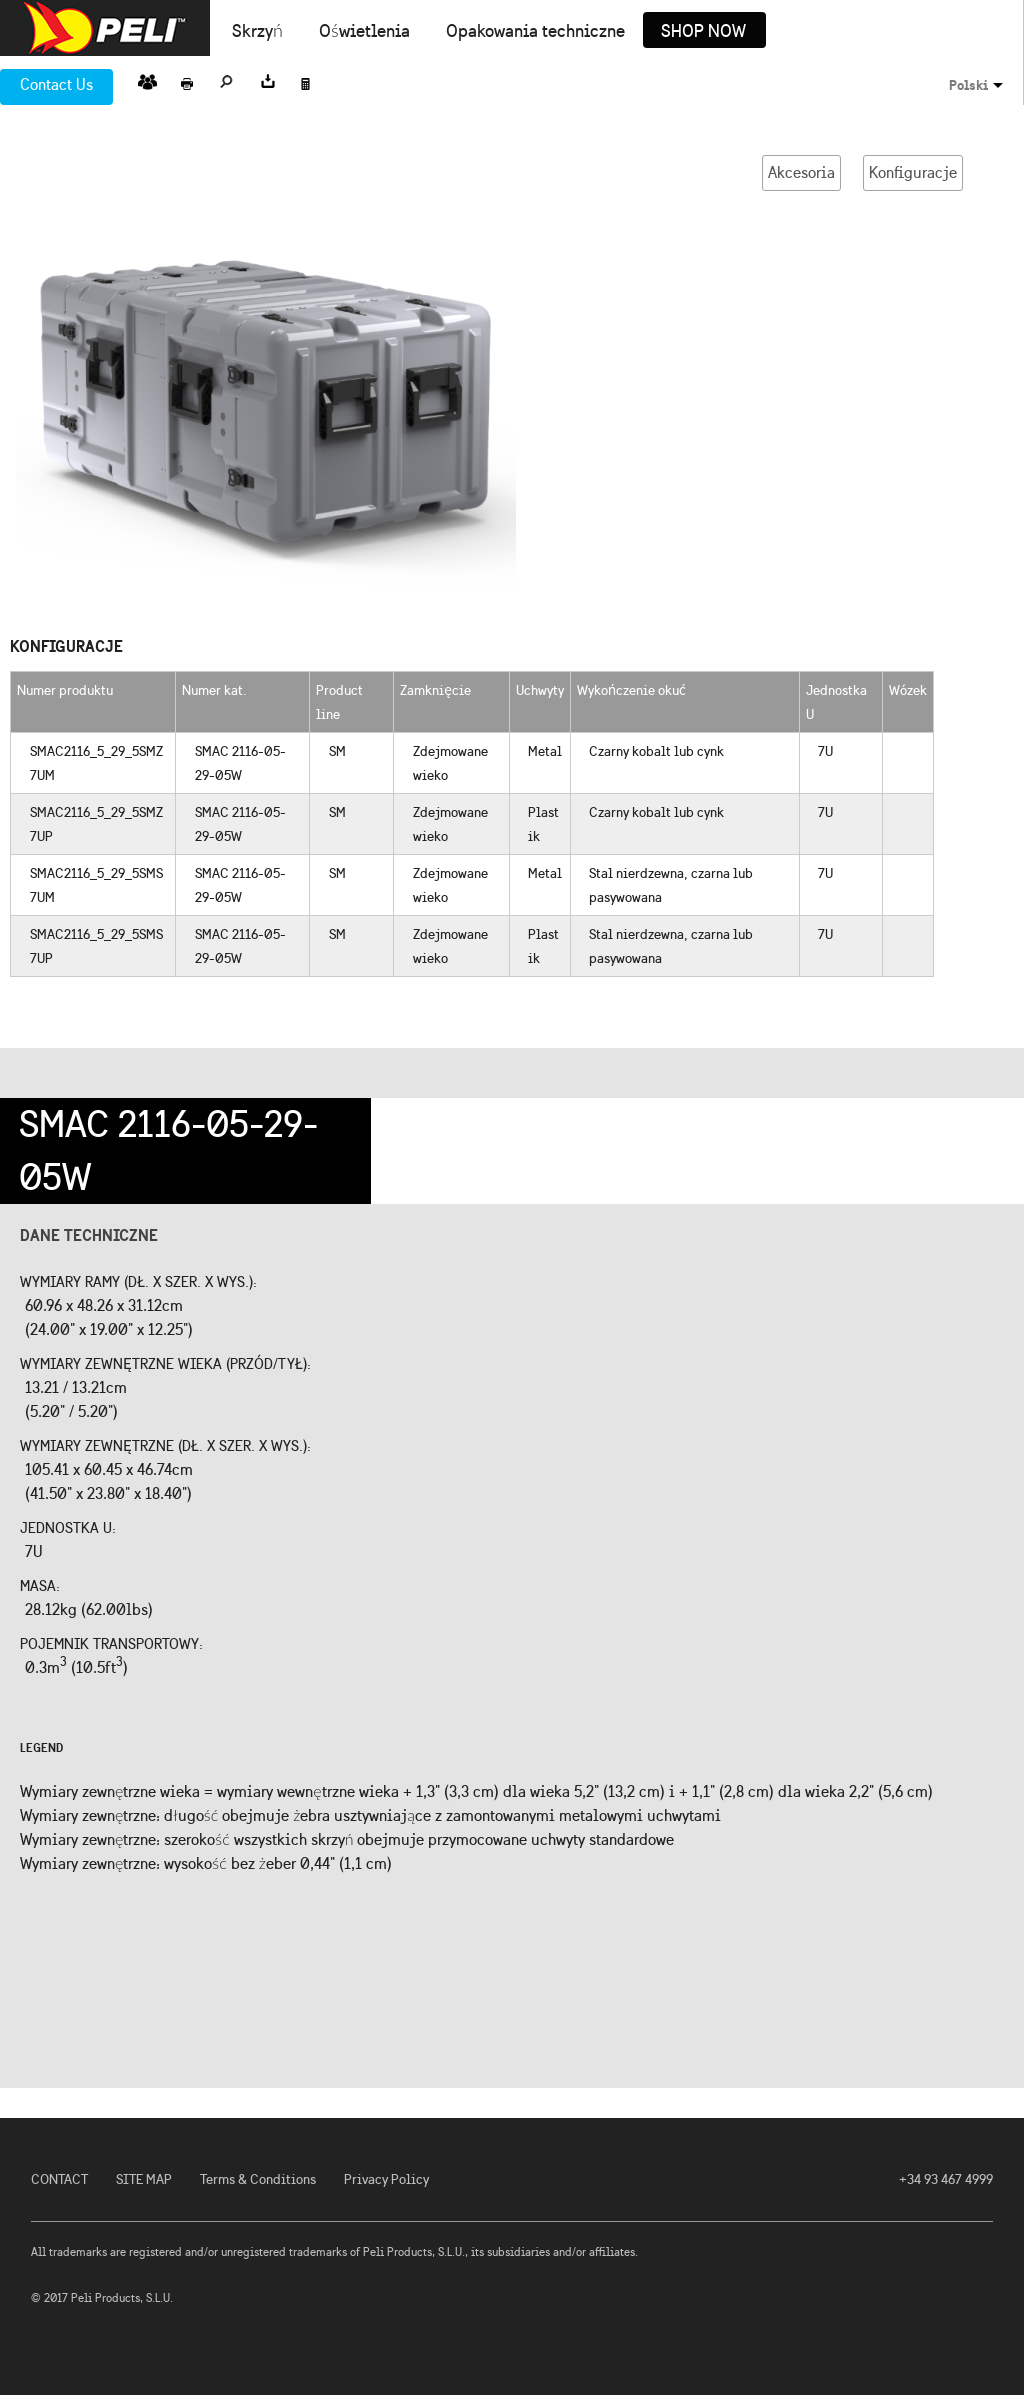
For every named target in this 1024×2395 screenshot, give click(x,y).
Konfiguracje (913, 172)
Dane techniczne (89, 1235)
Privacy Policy (386, 2179)
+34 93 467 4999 (946, 2179)
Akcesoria (801, 172)
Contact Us (56, 84)
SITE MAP (144, 2179)
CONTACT (59, 2179)
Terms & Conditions (258, 2179)
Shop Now (703, 32)
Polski (968, 85)
